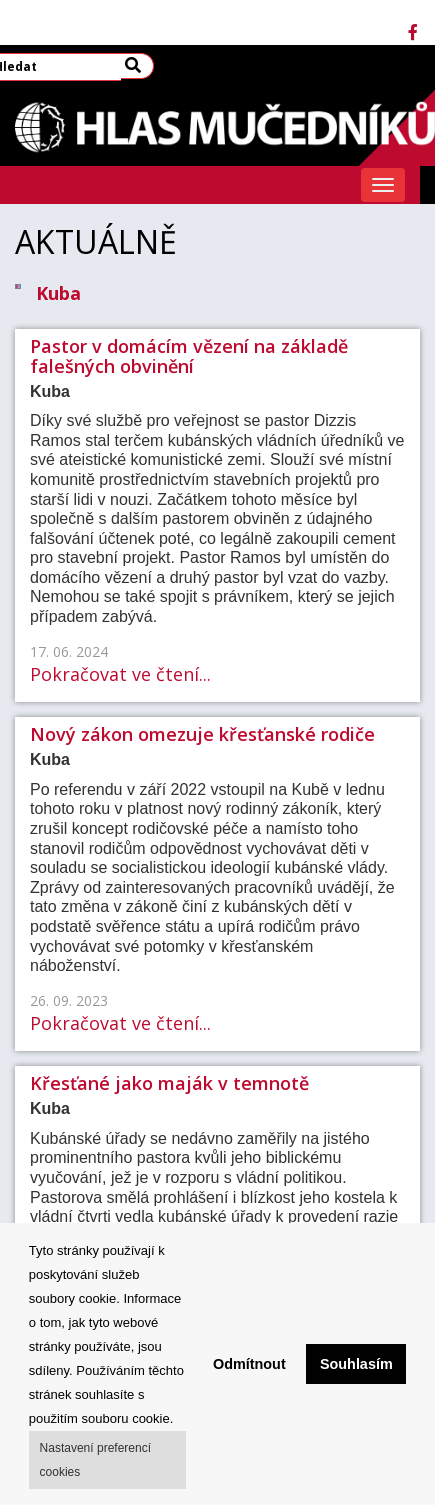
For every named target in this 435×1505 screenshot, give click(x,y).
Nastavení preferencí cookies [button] (95, 1460)
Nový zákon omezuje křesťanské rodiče (202, 734)
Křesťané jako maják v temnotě (169, 1083)
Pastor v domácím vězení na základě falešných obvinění (189, 356)
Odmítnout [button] (249, 1364)
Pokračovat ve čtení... (120, 674)
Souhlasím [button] (356, 1364)
